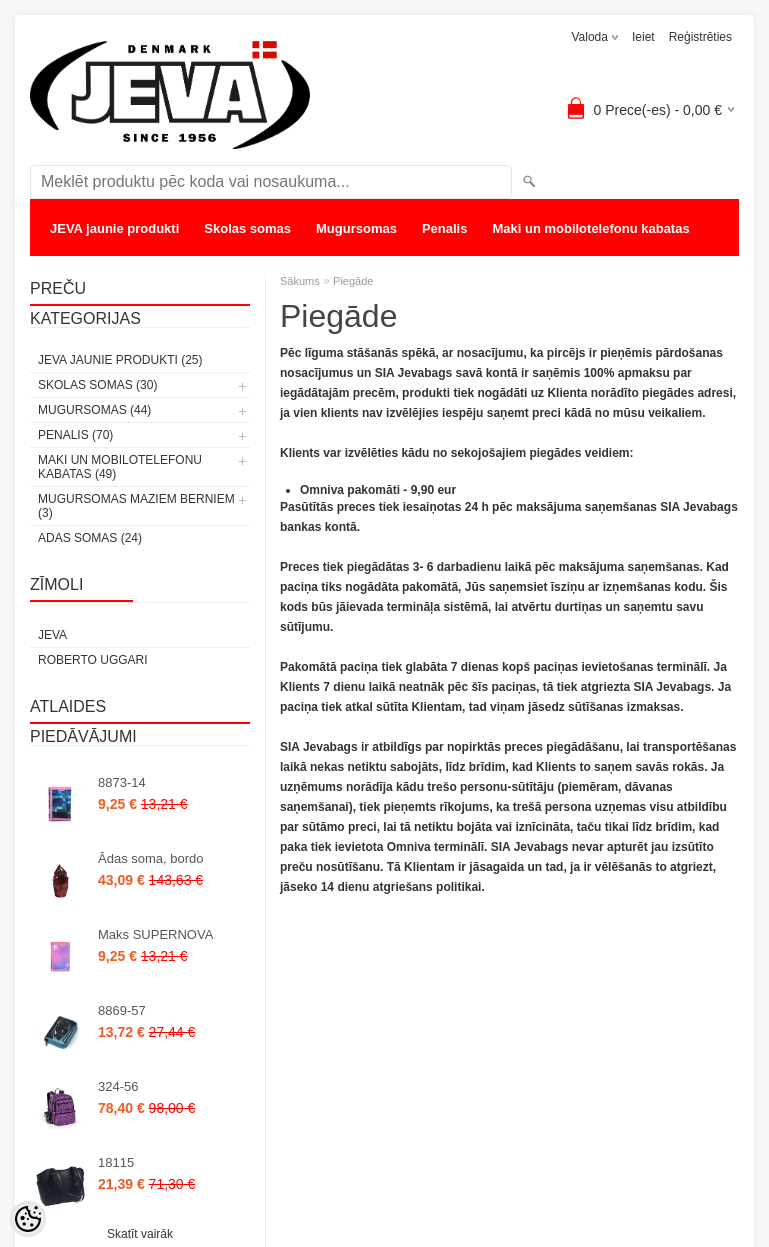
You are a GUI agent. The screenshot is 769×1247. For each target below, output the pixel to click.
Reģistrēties (700, 37)
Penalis (445, 228)
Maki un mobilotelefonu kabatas (590, 228)
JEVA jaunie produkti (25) (120, 360)
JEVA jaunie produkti (114, 228)
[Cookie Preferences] (28, 1219)
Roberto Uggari (93, 660)
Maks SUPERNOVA (155, 934)
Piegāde (353, 281)
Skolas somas (247, 228)
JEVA (52, 635)
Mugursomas (356, 228)
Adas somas (299, 268)
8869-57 (122, 1010)
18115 (116, 1162)
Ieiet (643, 37)
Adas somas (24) (90, 538)
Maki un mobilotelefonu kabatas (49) (120, 467)
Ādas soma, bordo (151, 858)
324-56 (118, 1086)
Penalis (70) (75, 435)
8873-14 (122, 782)
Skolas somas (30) (97, 385)
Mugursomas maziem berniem (143, 268)
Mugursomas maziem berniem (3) (136, 506)
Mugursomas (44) (94, 410)
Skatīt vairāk (140, 1234)
